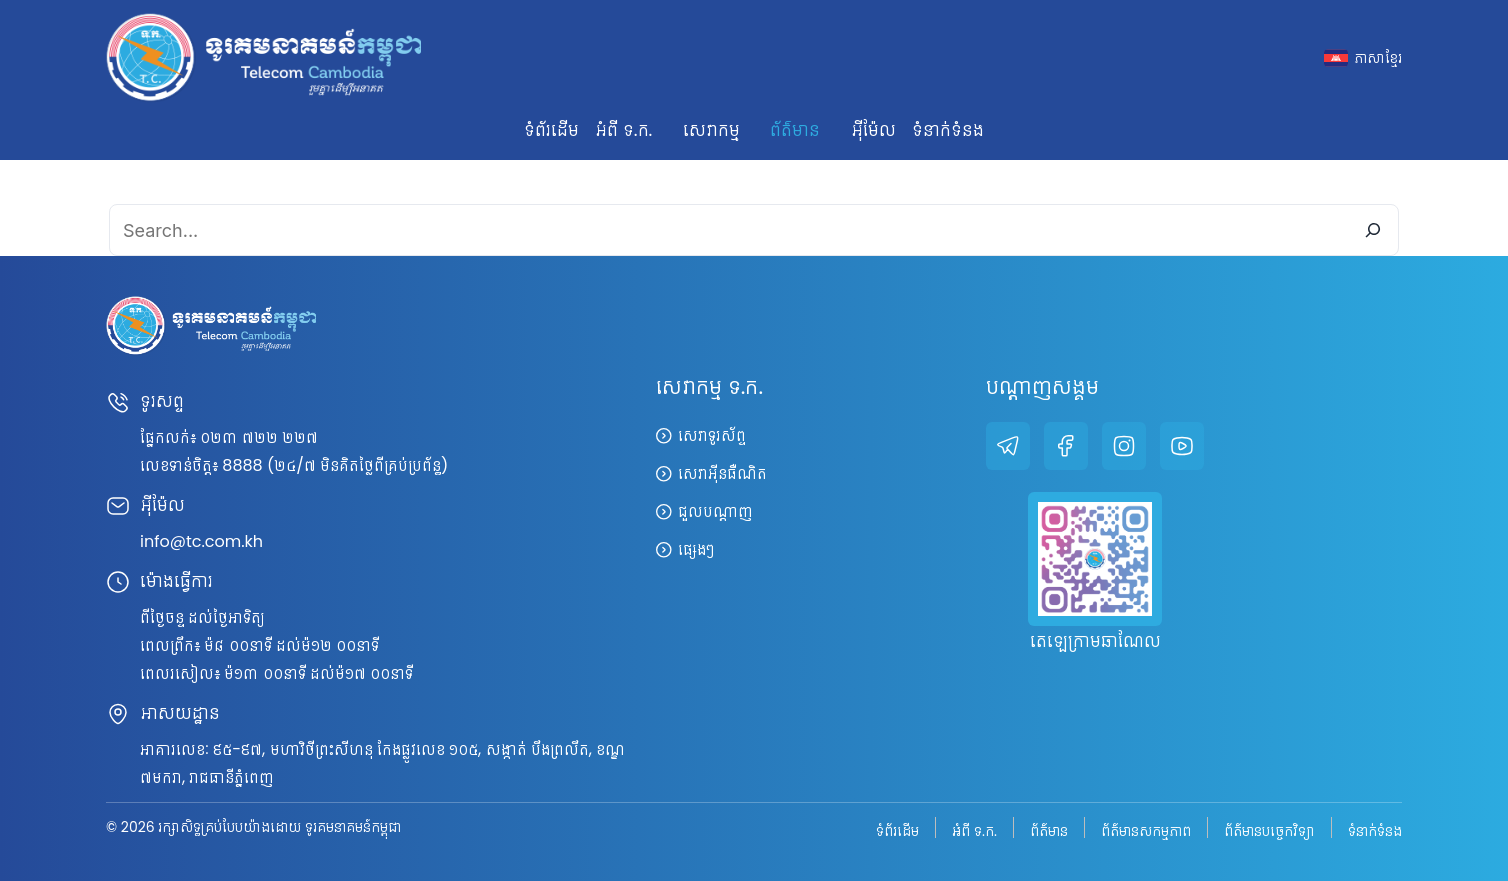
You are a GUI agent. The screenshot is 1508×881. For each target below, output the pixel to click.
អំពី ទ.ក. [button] (623, 129)
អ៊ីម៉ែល (873, 129)
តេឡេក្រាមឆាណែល (1095, 640)
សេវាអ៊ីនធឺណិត (722, 473)
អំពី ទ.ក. (974, 829)
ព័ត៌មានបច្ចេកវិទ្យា (1269, 829)
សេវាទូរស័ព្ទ (712, 435)
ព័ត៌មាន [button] (795, 129)
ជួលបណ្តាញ (715, 511)
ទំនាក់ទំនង (948, 129)
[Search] (1373, 230)
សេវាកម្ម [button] (711, 129)
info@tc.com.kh (201, 541)
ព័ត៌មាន (1049, 829)
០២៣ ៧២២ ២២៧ (259, 437)
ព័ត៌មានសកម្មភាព (1146, 829)
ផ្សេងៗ (696, 549)
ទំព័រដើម (551, 129)
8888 (242, 465)
